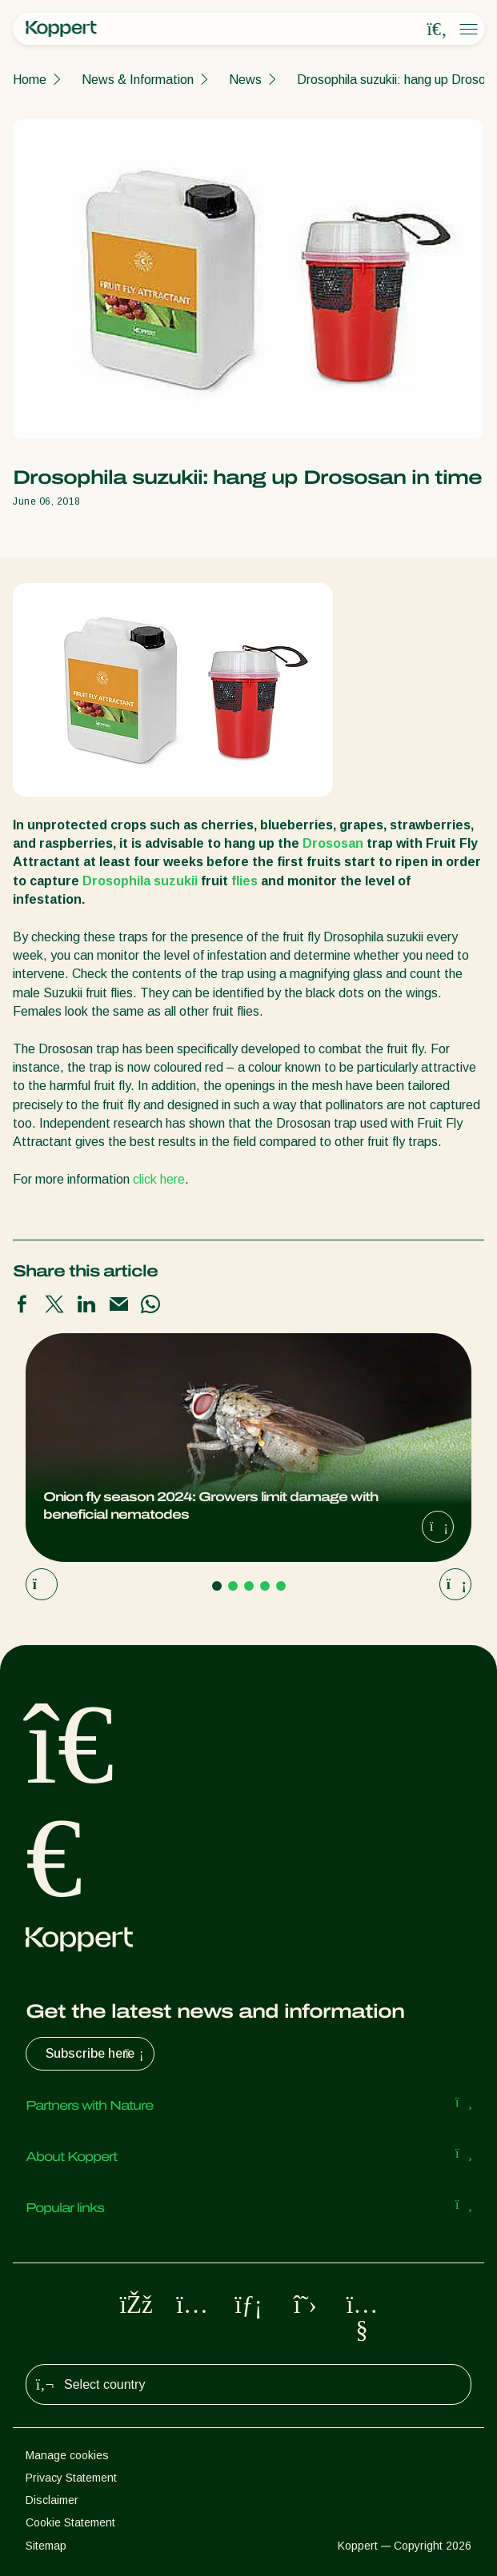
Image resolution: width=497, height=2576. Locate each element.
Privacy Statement (71, 2477)
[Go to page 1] (217, 1586)
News (245, 79)
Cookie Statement (70, 2522)
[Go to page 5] (281, 1586)
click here (159, 1179)
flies (244, 881)
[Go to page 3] (249, 1586)
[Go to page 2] (233, 1586)
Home (29, 79)
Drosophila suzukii (140, 881)
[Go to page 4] (265, 1586)
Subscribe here (96, 2054)
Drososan (333, 843)
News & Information (138, 79)
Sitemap (46, 2545)
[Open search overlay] (437, 30)
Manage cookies (67, 2455)
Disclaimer (52, 2500)
